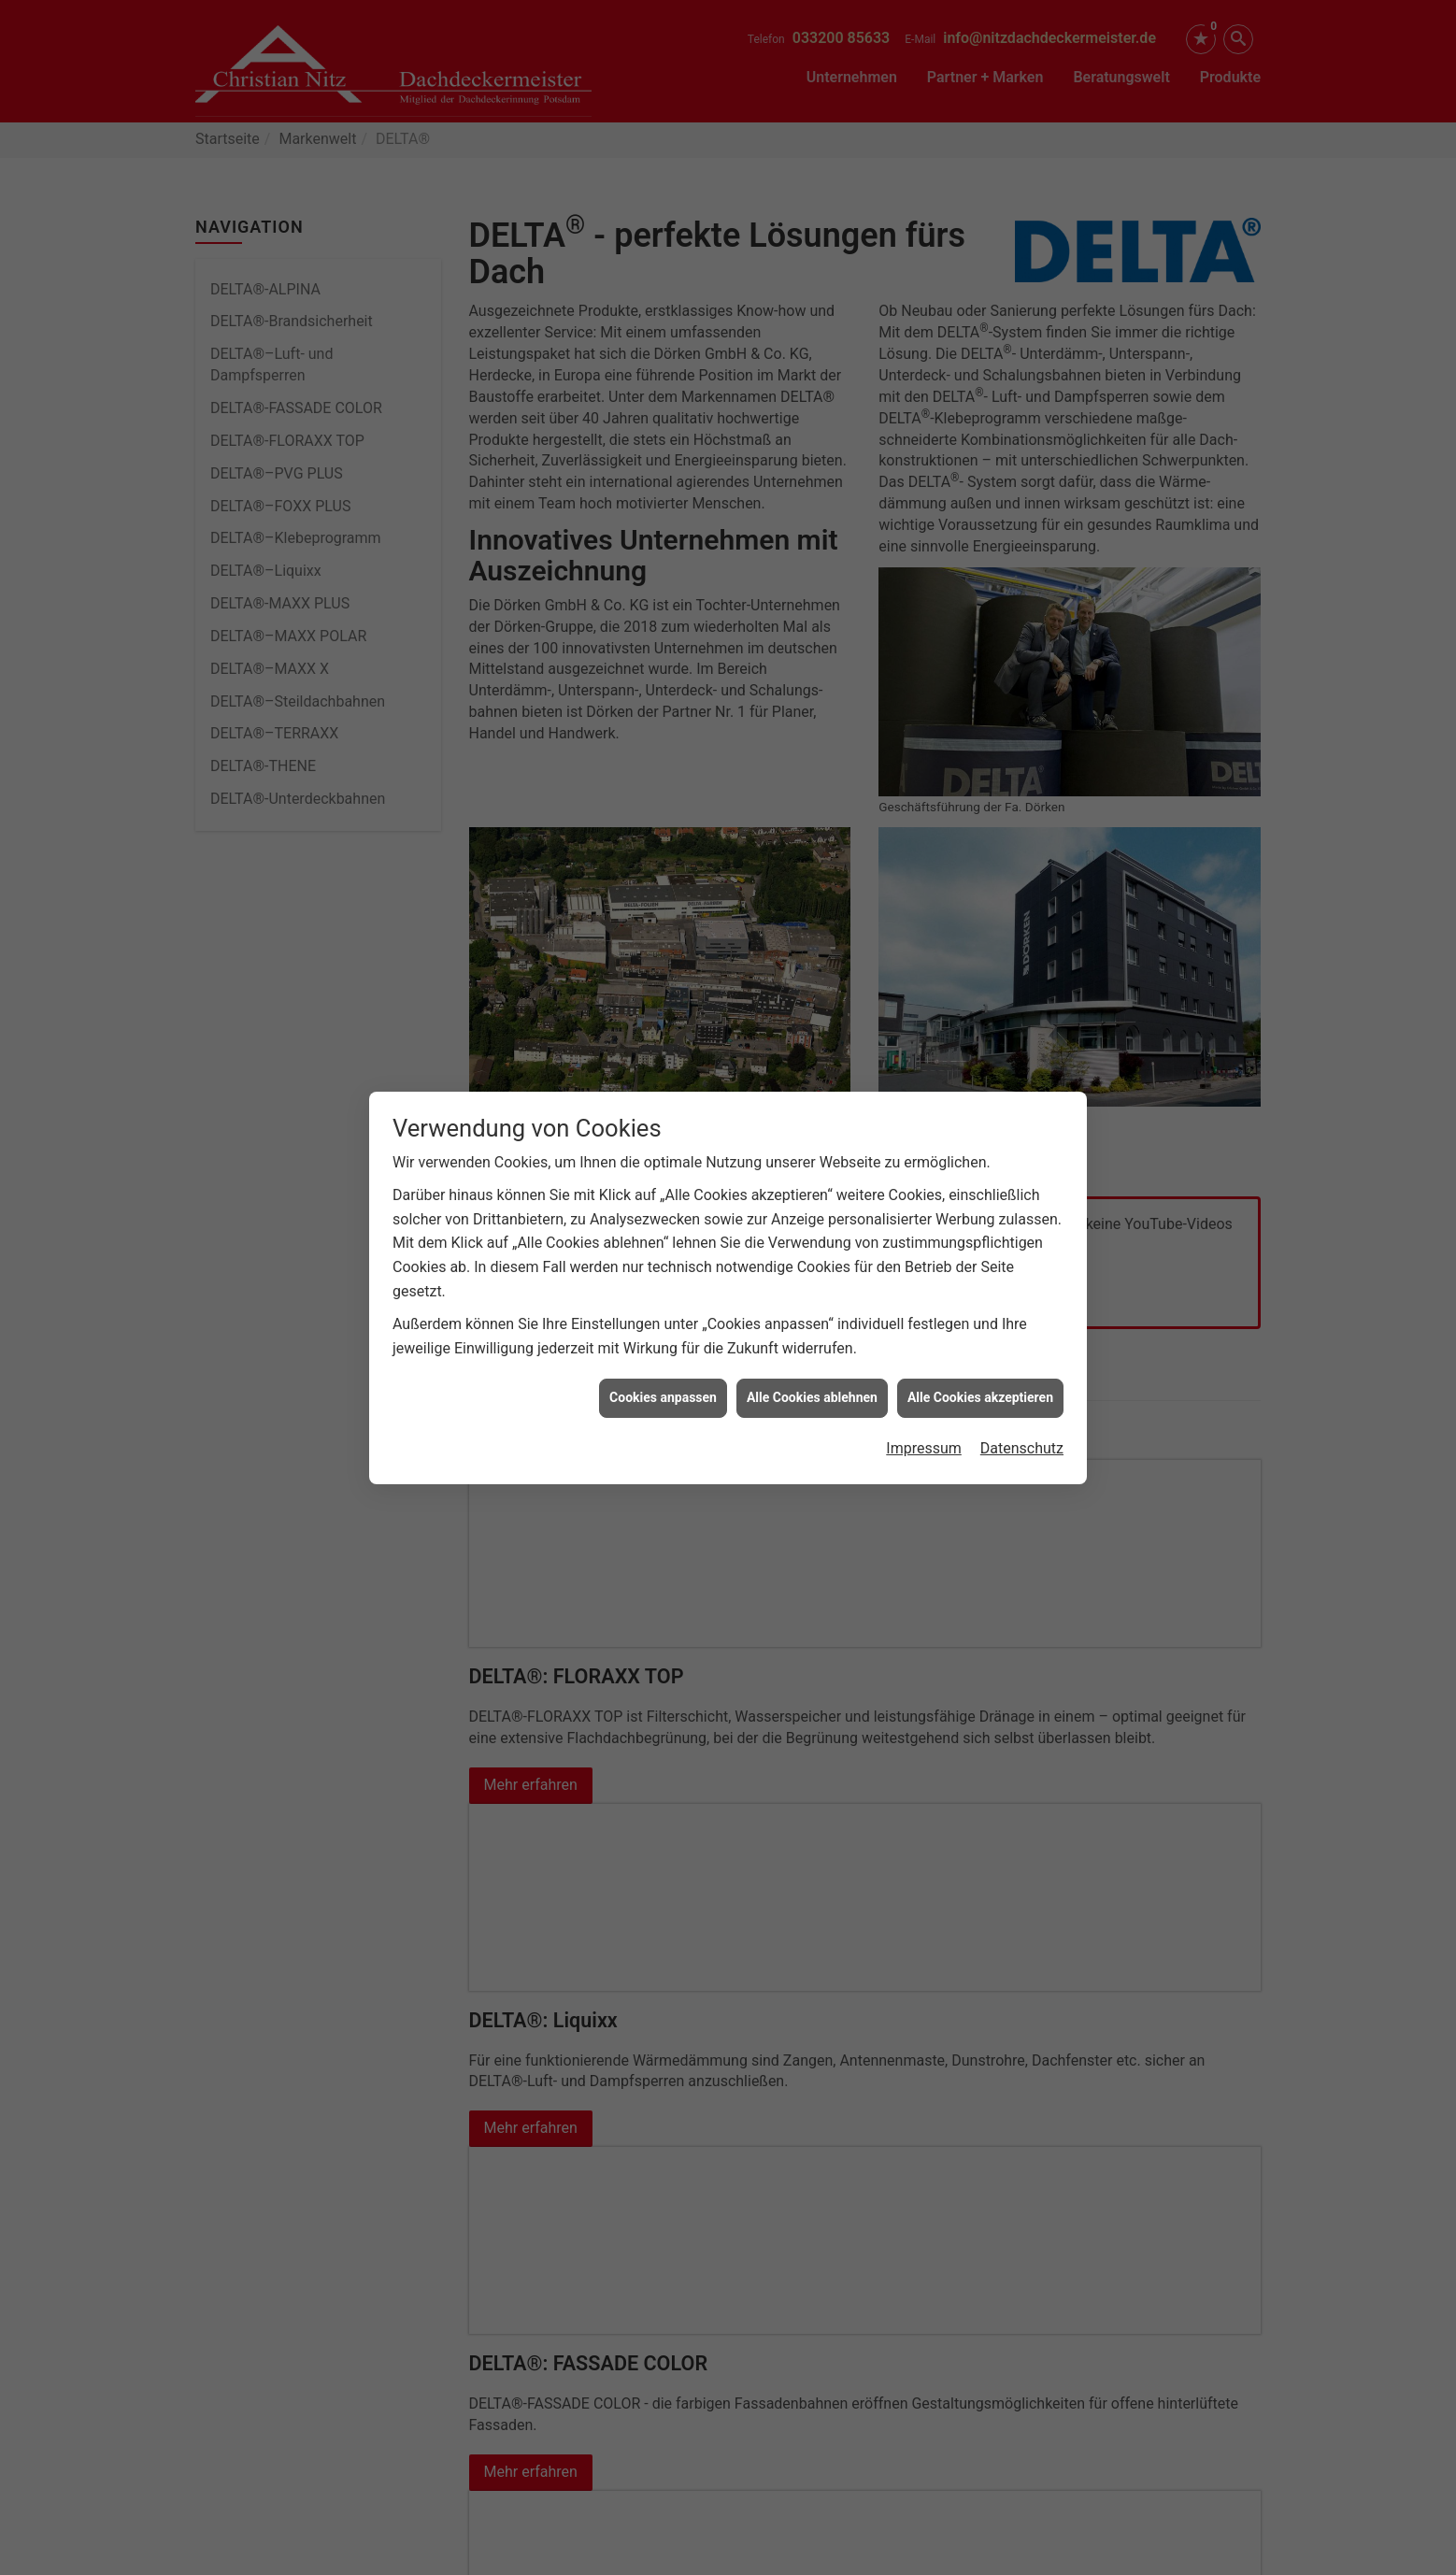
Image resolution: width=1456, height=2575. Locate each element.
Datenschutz (1021, 1440)
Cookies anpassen (663, 1388)
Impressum (924, 1440)
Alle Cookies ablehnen (812, 1388)
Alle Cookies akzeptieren (980, 1388)
